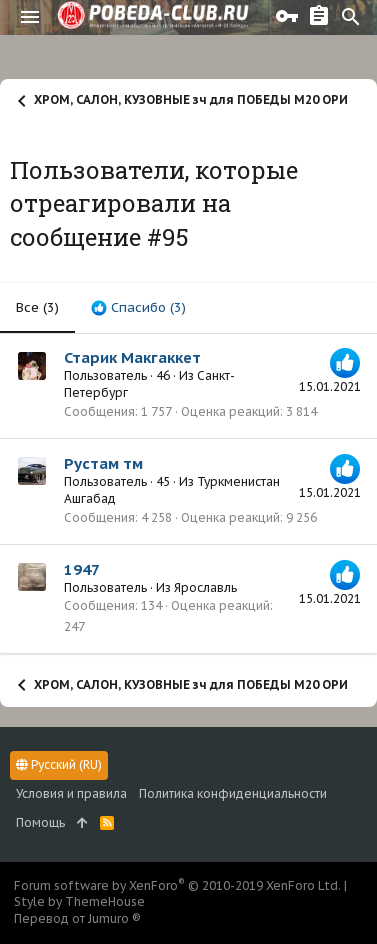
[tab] (138, 308)
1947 (82, 569)
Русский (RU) (59, 764)
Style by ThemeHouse (79, 901)
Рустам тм (103, 463)
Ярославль (205, 587)
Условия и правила (71, 793)
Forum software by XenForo (177, 885)
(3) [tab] (37, 307)
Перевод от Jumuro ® (77, 918)
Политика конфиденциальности (233, 793)
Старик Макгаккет (132, 357)
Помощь (40, 822)
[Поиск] (351, 17)
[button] (30, 17)
